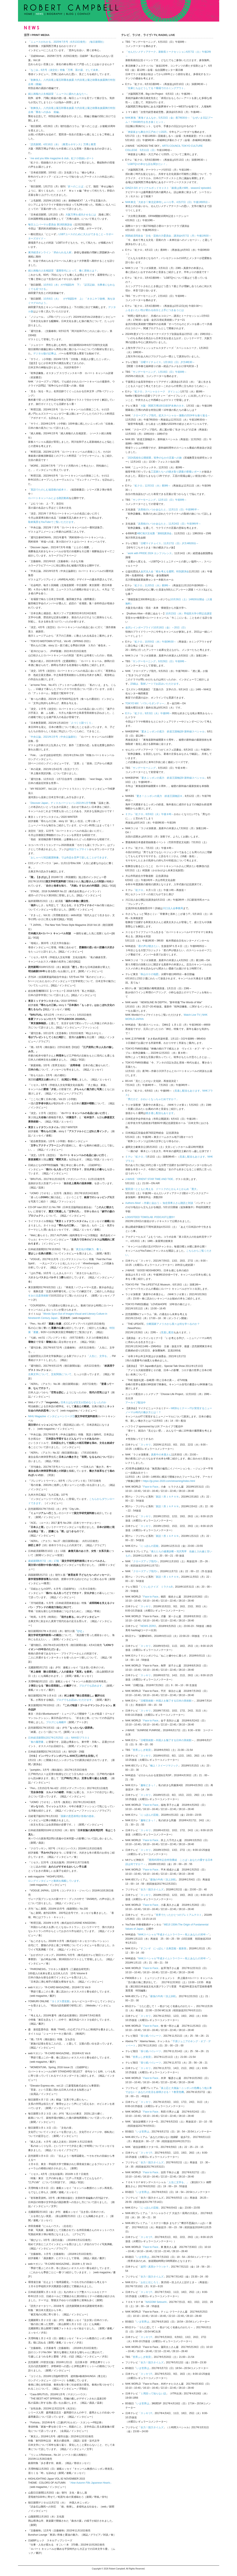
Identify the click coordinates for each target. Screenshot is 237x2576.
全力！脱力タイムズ (152, 1889)
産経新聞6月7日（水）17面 (43, 1560)
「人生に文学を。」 (177, 2182)
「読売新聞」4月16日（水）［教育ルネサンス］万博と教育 (62, 144)
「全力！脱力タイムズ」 (152, 2162)
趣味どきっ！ (148, 1785)
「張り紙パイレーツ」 (151, 2035)
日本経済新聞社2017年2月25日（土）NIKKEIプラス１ (59, 1737)
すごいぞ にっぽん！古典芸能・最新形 (163, 1948)
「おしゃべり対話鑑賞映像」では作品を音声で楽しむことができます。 (68, 857)
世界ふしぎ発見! (142, 1749)
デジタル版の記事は (44, 353)
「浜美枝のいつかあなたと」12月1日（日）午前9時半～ (168, 509)
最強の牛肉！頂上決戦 (163, 1879)
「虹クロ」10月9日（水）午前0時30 (153, 641)
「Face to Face (149, 1720)
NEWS (39, 14)
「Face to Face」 (151, 1840)
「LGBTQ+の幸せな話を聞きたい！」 (147, 164)
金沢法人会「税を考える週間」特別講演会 (165, 571)
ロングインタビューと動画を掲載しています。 (55, 1880)
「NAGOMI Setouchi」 (156, 2302)
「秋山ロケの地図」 (149, 974)
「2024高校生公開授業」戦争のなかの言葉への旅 (153, 457)
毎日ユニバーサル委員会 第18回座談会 (50, 224)
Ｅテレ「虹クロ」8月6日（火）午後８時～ (149, 814)
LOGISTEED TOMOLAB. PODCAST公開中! (150, 1217)
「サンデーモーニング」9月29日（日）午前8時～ (158, 661)
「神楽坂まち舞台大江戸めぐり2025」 (147, 131)
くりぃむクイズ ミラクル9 (157, 1586)
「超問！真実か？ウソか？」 (154, 2266)
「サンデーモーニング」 (144, 767)
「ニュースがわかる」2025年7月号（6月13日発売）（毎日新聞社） (66, 41)
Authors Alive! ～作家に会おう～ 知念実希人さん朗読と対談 (159, 1203)
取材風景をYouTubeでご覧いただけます (51, 522)
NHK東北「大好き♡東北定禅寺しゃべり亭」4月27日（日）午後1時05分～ (167, 202)
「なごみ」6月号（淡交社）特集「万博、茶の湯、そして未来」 (64, 70)
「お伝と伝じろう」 (149, 2282)
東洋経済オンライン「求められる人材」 (51, 252)
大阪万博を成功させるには (80, 214)
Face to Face (150, 1486)
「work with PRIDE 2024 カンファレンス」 (149, 553)
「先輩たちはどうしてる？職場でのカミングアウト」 (155, 88)
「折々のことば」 (75, 186)
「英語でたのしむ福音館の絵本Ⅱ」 (48, 489)
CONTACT (83, 14)
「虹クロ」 (139, 890)
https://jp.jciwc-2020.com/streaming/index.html (169, 1481)
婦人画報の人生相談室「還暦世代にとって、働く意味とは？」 (63, 270)
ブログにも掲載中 (56, 1722)
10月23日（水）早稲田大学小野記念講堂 (189, 613)
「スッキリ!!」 (146, 2152)
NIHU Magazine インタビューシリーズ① (51, 1416)
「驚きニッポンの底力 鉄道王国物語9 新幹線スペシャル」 (173, 731)
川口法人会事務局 (173, 908)
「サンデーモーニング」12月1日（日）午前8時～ (158, 499)
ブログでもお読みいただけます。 (75, 1699)
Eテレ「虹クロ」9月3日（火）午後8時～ (148, 713)
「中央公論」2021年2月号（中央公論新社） (53, 736)
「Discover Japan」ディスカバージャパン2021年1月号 (59, 803)
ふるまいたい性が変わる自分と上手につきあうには (154, 310)
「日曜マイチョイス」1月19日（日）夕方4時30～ (166, 362)
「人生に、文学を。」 (99, 1356)
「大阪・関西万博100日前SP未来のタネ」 (162, 405)
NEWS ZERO (148, 1626)
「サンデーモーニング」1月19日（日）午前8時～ (158, 371)
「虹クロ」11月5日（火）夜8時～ (151, 585)
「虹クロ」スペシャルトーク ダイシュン (156, 391)
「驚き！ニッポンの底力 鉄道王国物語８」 (159, 796)
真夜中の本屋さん (161, 1454)
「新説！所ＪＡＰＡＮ (166, 1496)
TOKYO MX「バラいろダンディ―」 (146, 703)
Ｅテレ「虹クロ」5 (136, 1156)
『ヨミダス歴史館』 (60, 2001)
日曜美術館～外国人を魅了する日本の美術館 (166, 1700)
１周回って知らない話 (153, 2393)
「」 (90, 2482)
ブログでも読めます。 (91, 1685)
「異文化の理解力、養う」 (88, 1249)
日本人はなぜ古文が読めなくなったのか (83, 1402)
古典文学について (38, 1374)
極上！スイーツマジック (164, 1765)
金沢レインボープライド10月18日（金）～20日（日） (156, 627)
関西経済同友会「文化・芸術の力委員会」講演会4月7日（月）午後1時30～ (168, 235)
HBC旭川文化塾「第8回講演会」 (155, 533)
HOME (29, 14)
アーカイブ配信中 (135, 1402)
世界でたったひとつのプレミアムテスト (179, 1914)
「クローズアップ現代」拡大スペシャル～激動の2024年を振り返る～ (170, 415)
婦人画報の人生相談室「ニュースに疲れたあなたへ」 (58, 93)
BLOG (70, 14)
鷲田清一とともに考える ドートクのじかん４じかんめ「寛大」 (162, 1189)
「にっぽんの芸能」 (149, 1545)
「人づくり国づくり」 (81, 722)
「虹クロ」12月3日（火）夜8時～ (151, 485)
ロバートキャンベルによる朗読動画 (48, 498)
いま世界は (142, 2131)
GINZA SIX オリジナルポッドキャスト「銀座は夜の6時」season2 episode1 (168, 187)
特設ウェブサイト (79, 849)
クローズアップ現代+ (145, 1561)
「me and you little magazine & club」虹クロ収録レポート (61, 158)
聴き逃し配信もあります (160, 1113)
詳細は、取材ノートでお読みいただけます (154, 683)
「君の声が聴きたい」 (148, 946)
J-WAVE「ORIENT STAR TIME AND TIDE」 (150, 1179)
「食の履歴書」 (37, 1741)
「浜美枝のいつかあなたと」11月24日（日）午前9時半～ (168, 523)
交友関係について (61, 1374)
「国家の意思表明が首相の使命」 (77, 1816)
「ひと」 (80, 1631)
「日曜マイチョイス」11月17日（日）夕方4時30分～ (168, 543)
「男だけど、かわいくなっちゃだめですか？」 (152, 1099)
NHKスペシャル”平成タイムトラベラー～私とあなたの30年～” (173, 1934)
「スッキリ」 (145, 1444)
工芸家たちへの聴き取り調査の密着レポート (176, 471)
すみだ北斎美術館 (38, 1295)
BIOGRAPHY (55, 14)
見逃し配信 (167, 1332)
